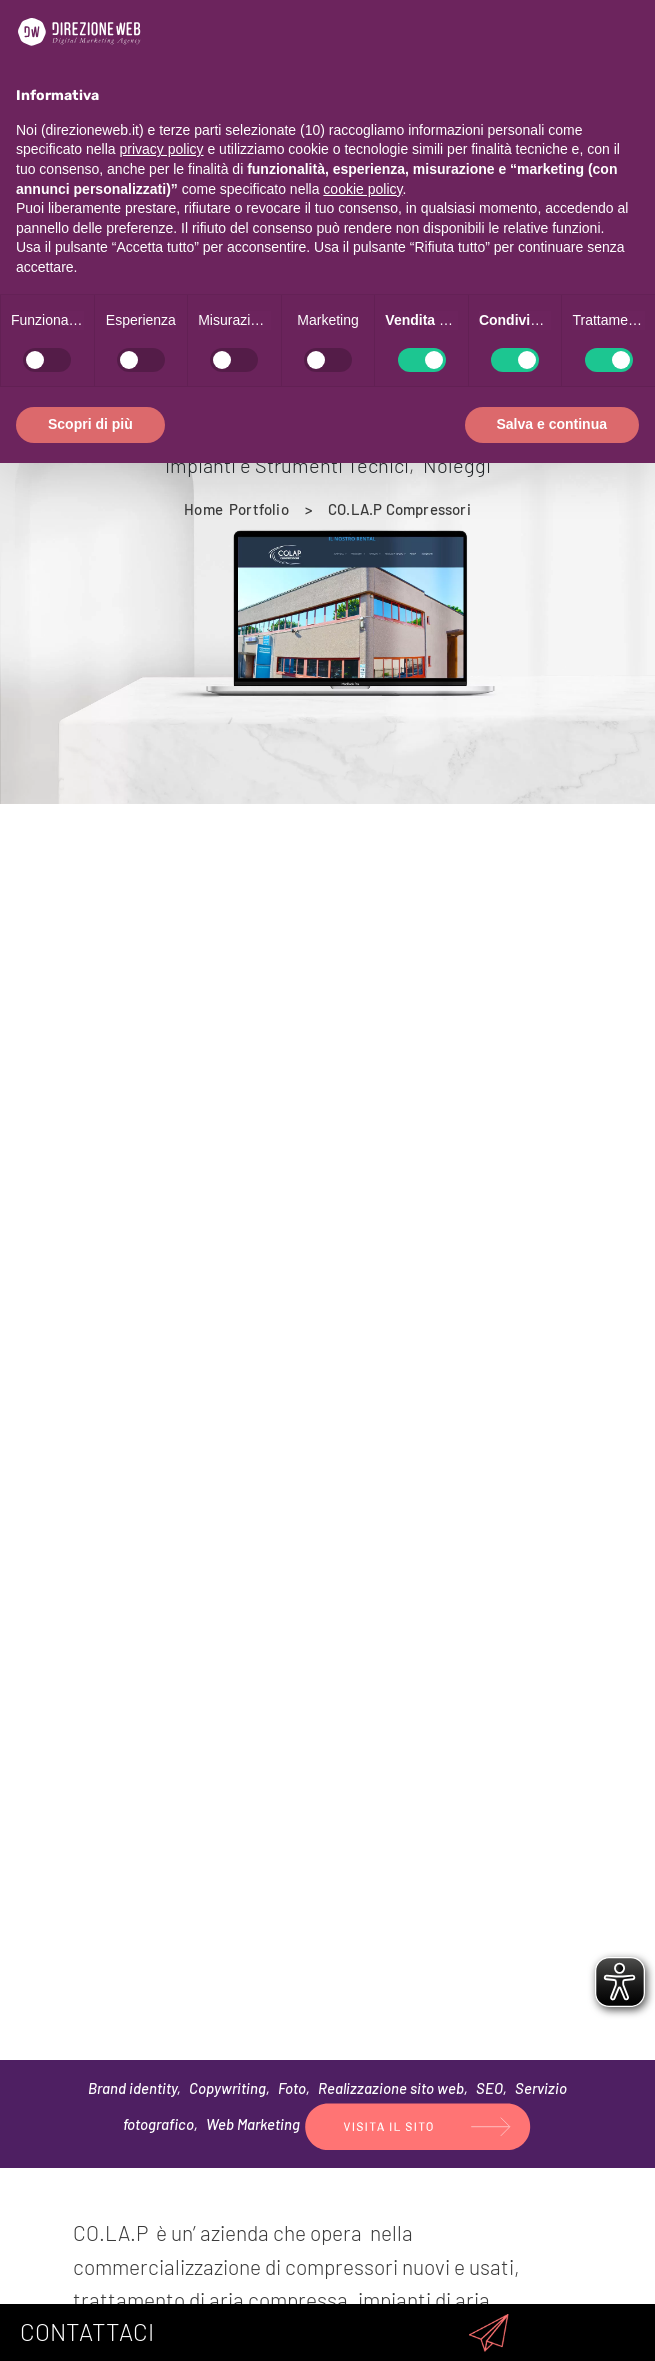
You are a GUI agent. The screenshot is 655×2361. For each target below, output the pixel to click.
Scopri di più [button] (90, 424)
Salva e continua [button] (552, 424)
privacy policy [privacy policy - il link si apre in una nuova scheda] (162, 149)
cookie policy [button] (362, 189)
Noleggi (457, 465)
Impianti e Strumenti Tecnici (287, 465)
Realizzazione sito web (391, 2088)
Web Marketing (253, 2124)
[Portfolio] (259, 509)
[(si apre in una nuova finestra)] (418, 2124)
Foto (292, 2088)
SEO (489, 2088)
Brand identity (132, 2088)
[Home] (203, 509)
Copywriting (227, 2088)
